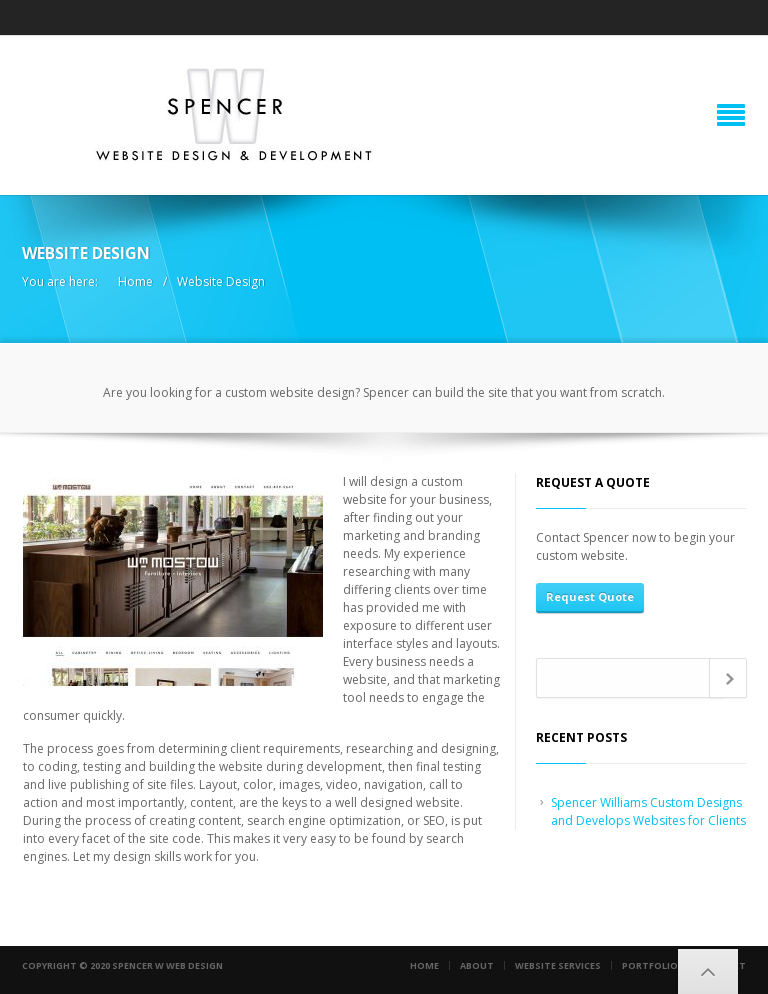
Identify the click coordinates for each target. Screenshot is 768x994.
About (477, 965)
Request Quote (590, 596)
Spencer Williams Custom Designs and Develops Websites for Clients (648, 811)
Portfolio (650, 965)
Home (135, 281)
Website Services (558, 965)
